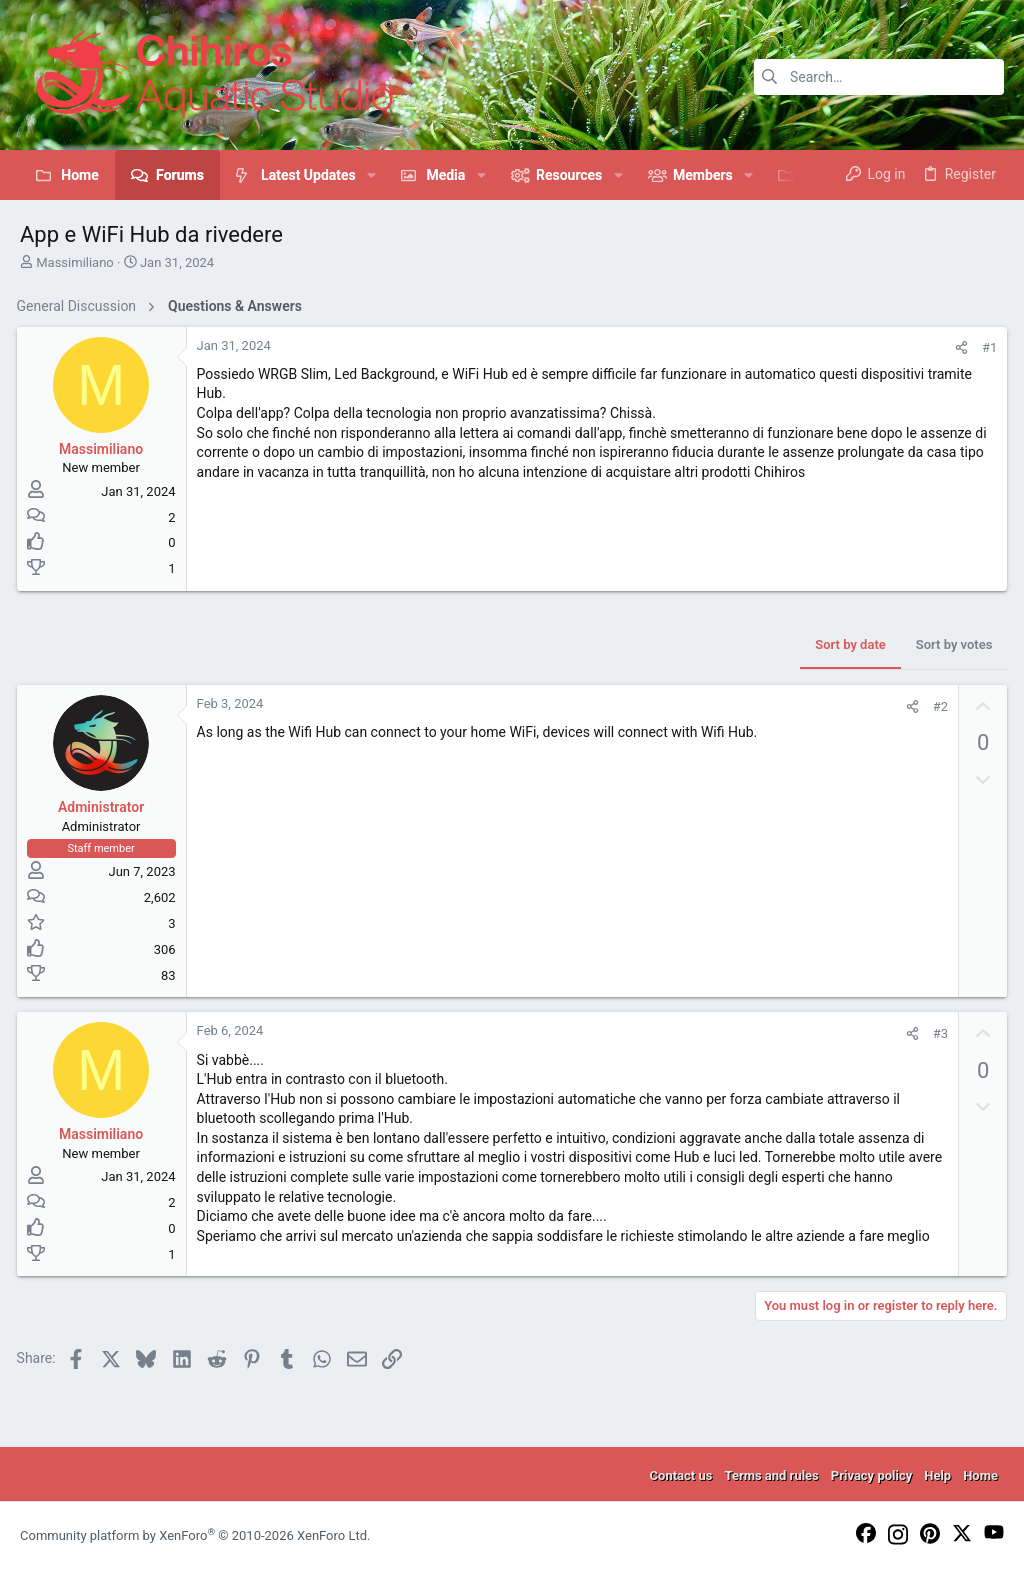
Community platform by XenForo (195, 1535)
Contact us (681, 1475)
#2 (936, 706)
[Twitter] (962, 1534)
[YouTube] (994, 1533)
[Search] (879, 77)
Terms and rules (771, 1475)
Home (980, 1475)
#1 (986, 347)
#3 (936, 1033)
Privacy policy (871, 1475)
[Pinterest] (930, 1535)
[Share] (958, 347)
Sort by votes (950, 644)
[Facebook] (866, 1534)
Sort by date (847, 644)
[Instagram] (898, 1536)
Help (937, 1475)
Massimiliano (75, 262)
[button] (371, 175)
